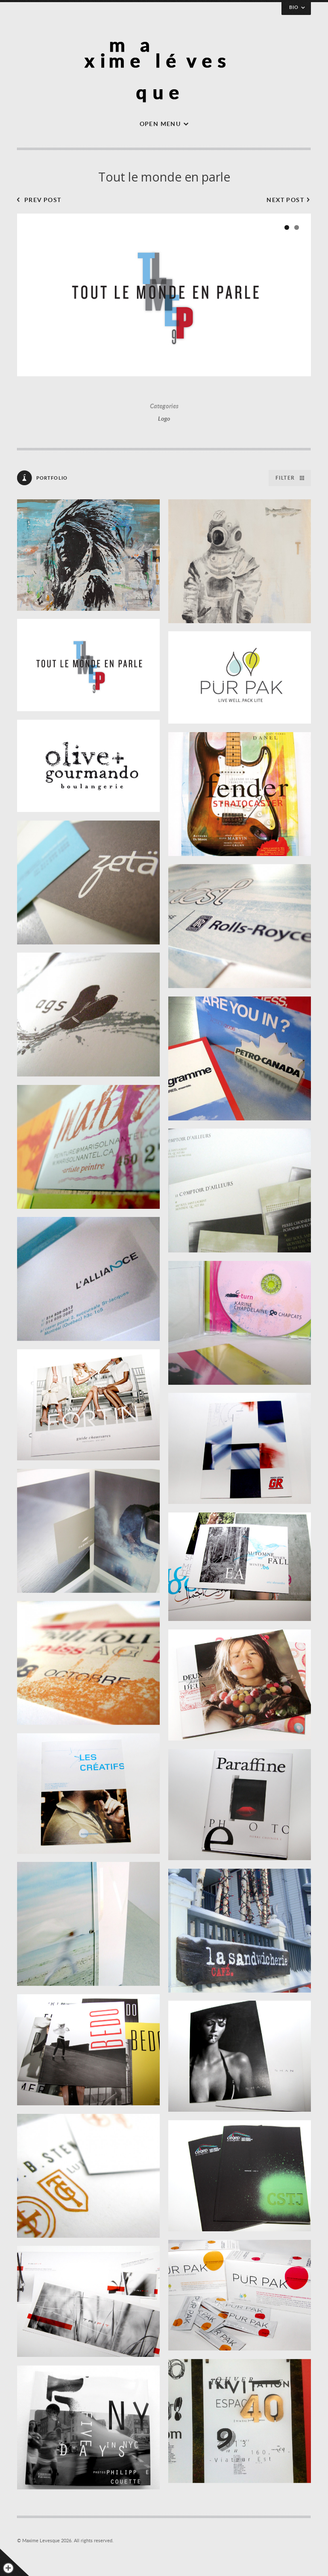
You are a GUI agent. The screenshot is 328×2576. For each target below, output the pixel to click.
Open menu (160, 124)
